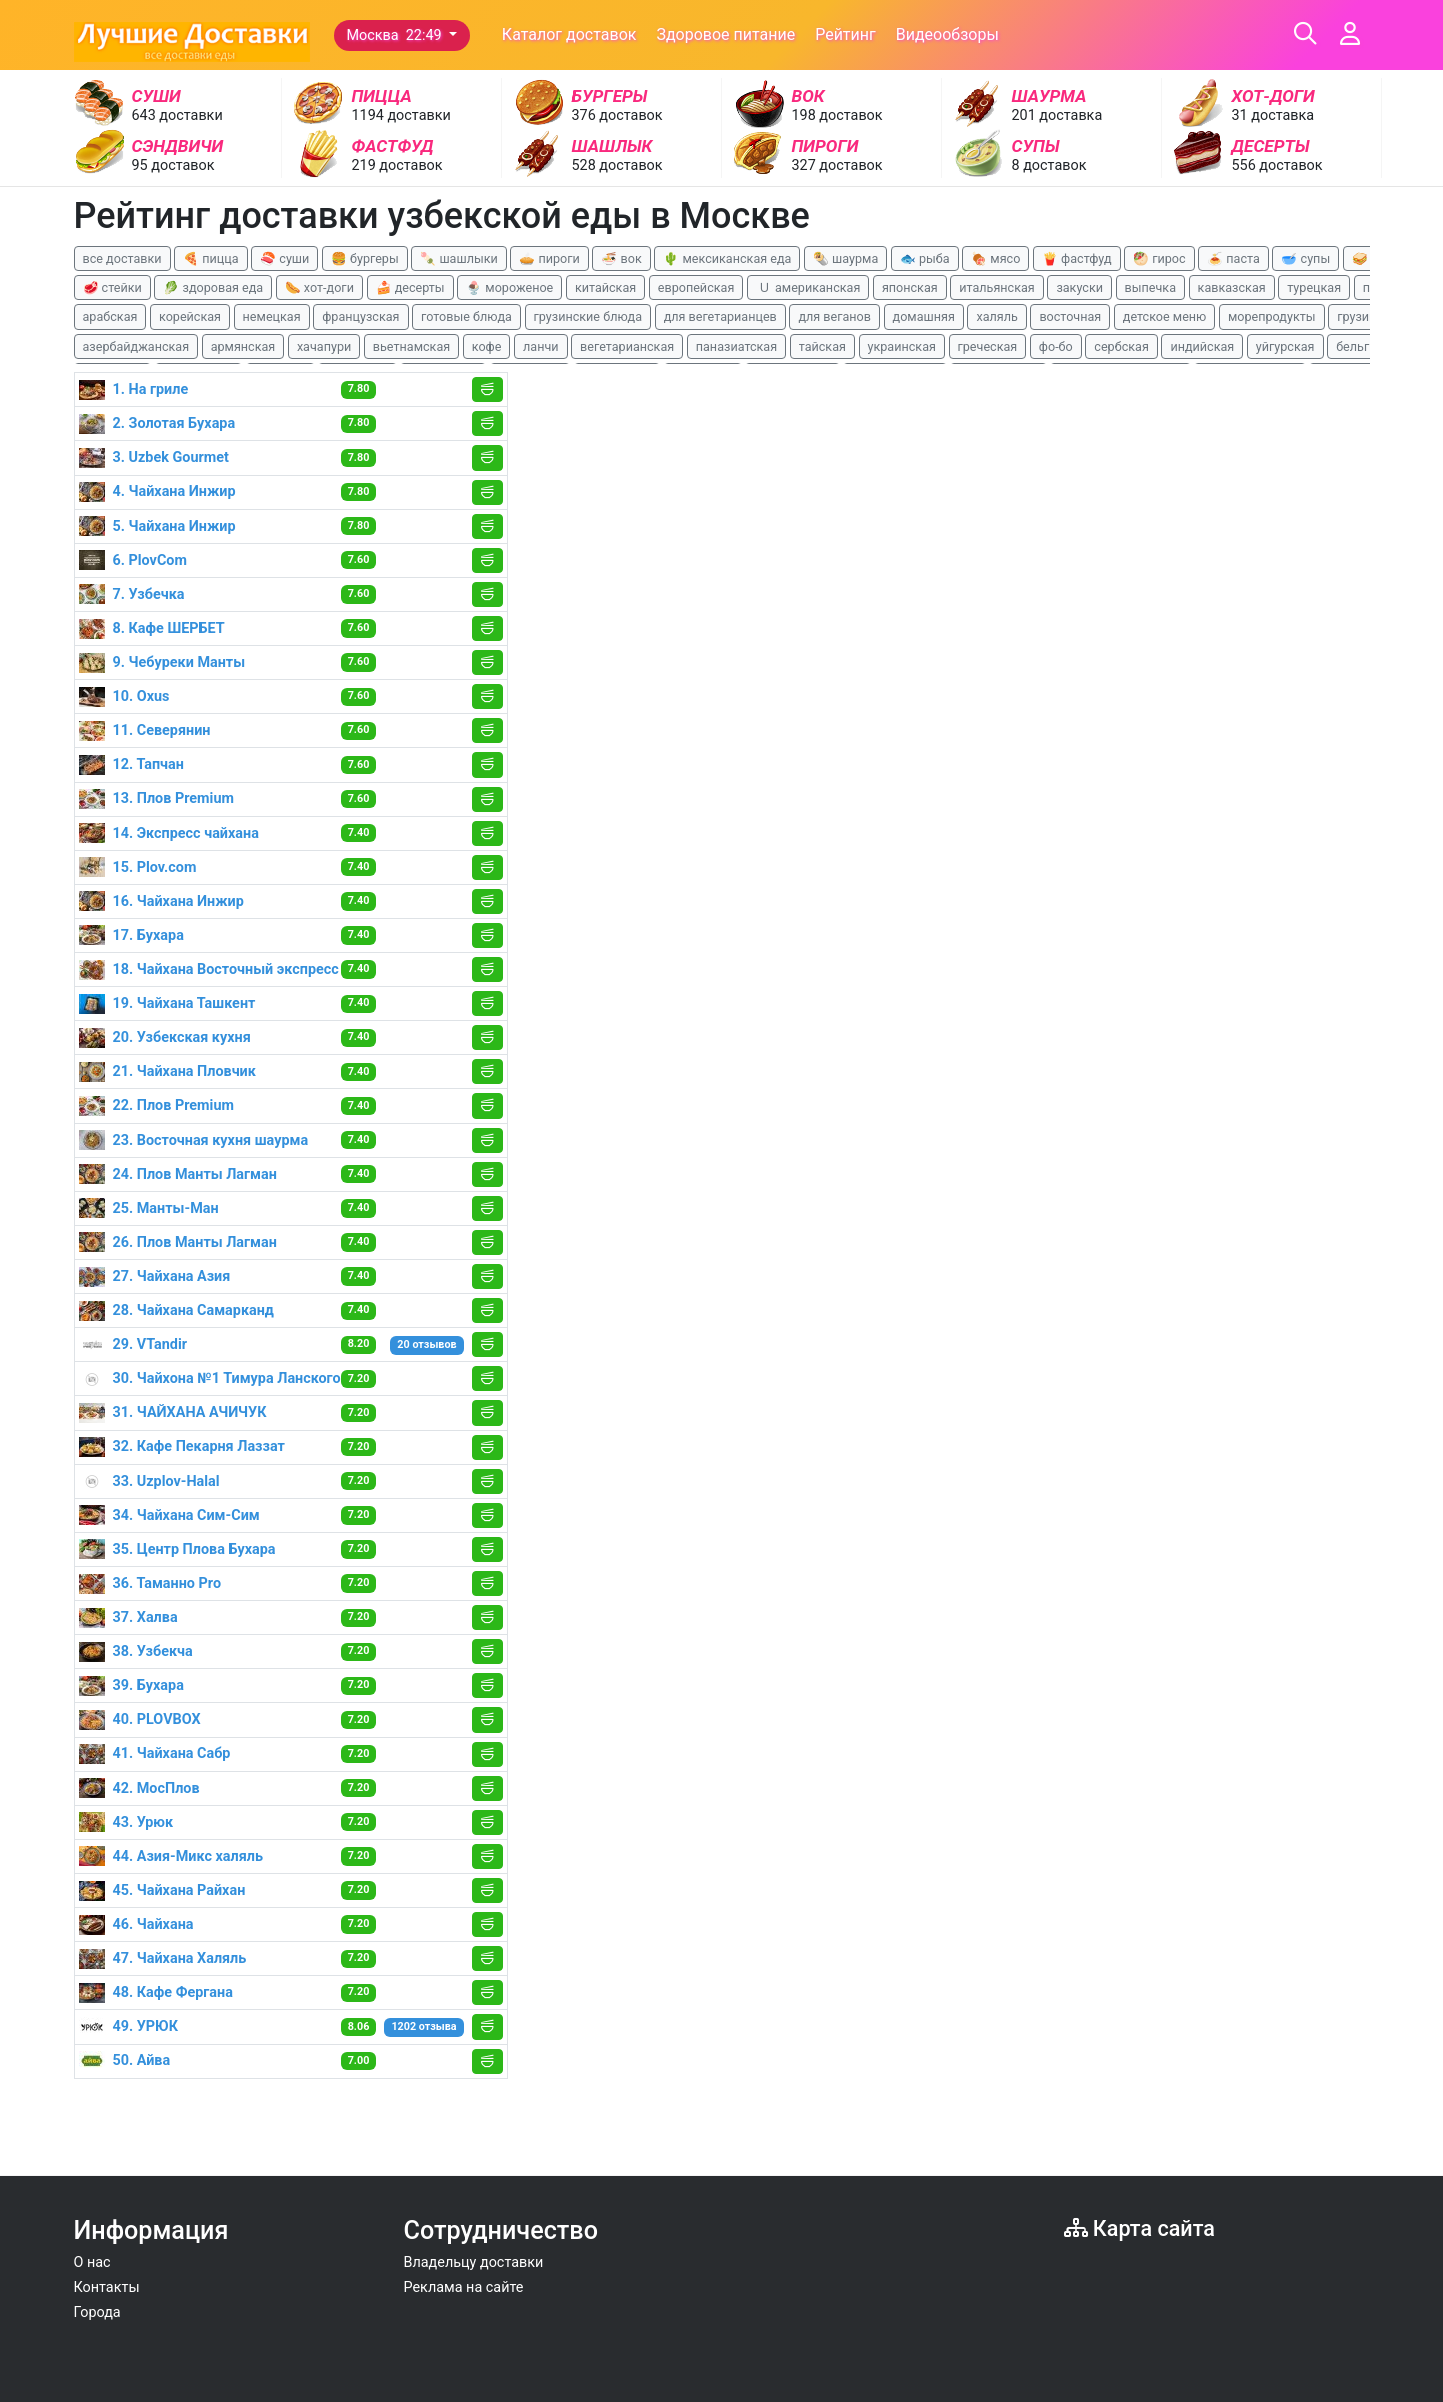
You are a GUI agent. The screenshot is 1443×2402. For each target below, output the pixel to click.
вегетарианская (627, 346)
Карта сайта (1139, 2228)
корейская (190, 316)
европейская (696, 287)
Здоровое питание (725, 34)
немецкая (272, 316)
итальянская (997, 287)
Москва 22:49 (396, 35)
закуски (1079, 287)
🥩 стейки (112, 287)
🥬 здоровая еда (213, 287)
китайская (605, 287)
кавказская (1232, 287)
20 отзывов (426, 1344)
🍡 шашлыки (459, 258)
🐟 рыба (925, 258)
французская (360, 316)
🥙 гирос (1159, 258)
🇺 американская (808, 287)
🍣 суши (284, 258)
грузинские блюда (588, 316)
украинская (902, 346)
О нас (92, 2262)
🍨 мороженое (509, 287)
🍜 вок (621, 258)
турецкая (1314, 287)
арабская (110, 316)
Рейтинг (845, 34)
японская (910, 287)
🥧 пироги (549, 258)
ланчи (541, 346)
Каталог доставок (569, 34)
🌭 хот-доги (319, 287)
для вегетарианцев (720, 316)
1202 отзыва (423, 2026)
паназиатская (736, 346)
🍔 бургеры (365, 258)
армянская (243, 346)
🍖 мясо (995, 258)
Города (97, 2312)
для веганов (834, 316)
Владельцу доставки (474, 2262)
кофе (487, 346)
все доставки (122, 258)
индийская (1202, 346)
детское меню (1165, 316)
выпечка (1150, 287)
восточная (1070, 316)
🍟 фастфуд (1077, 258)
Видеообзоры (947, 34)
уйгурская (1285, 346)
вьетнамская (411, 346)
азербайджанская (136, 346)
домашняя (924, 316)
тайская (822, 346)
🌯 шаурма (845, 258)
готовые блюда (466, 316)
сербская (1121, 346)
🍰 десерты (410, 287)
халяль (996, 316)
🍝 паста (1233, 258)
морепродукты (1272, 316)
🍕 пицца (210, 258)
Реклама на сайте (464, 2287)
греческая (988, 346)
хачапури (324, 346)
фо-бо (1056, 346)
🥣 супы (1305, 258)
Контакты (107, 2287)
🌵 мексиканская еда (727, 258)
